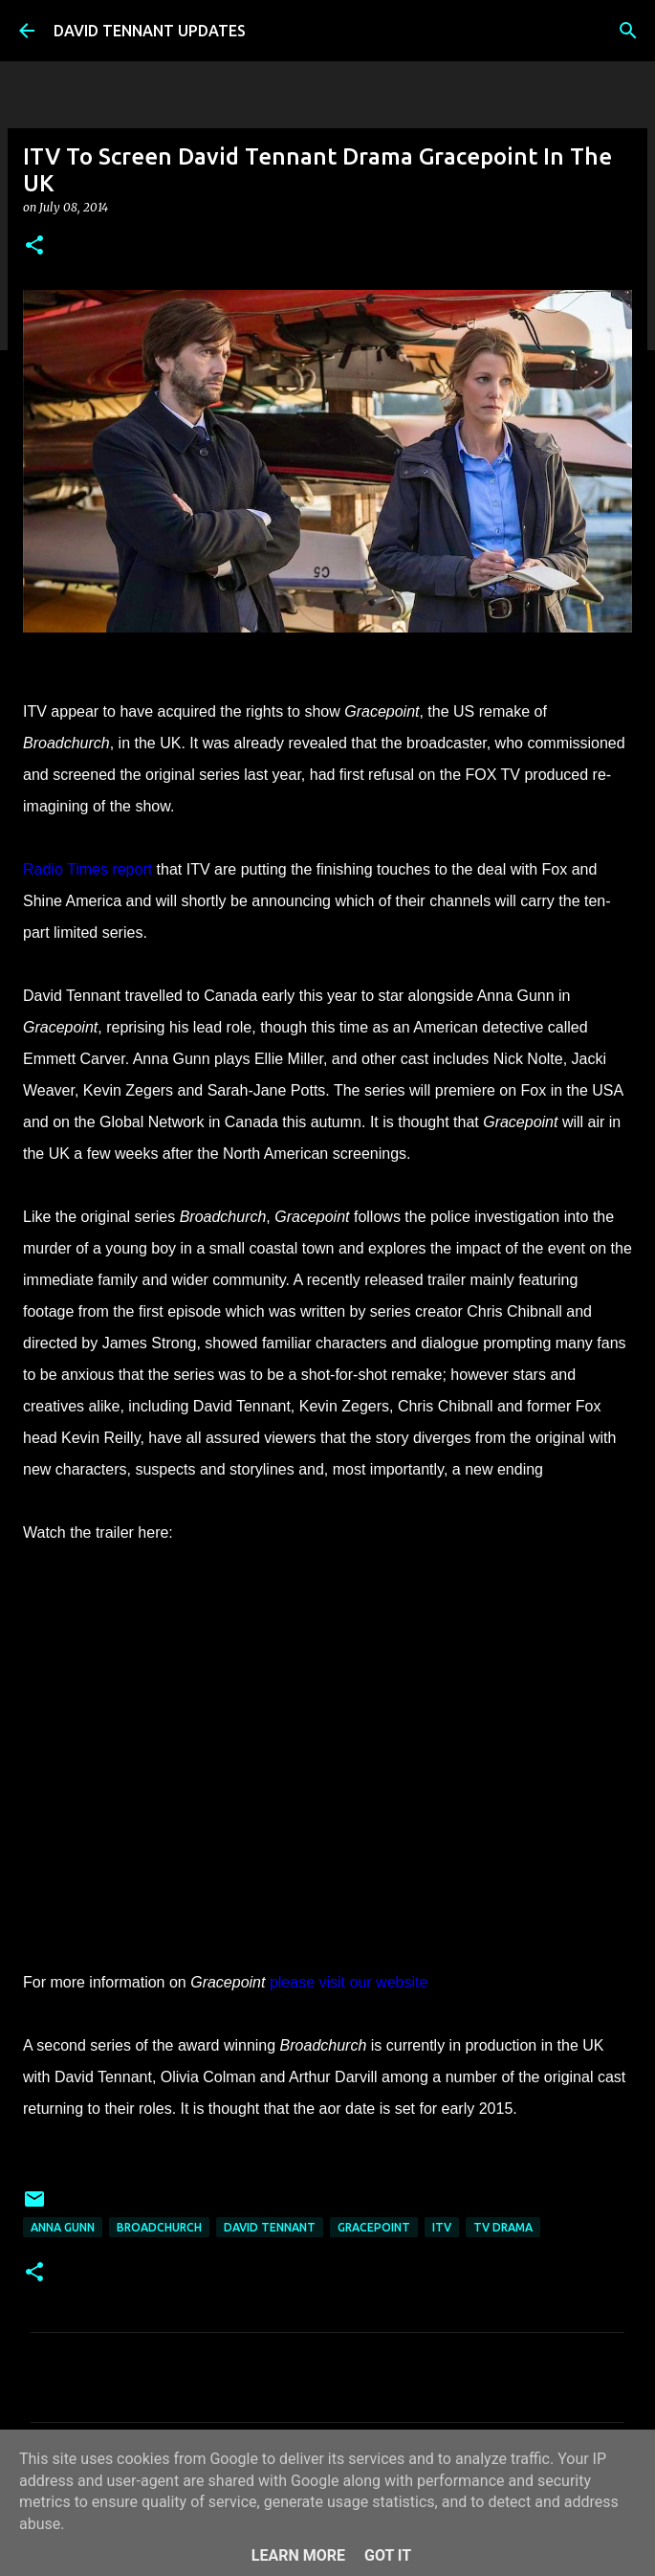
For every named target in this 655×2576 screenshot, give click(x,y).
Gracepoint (374, 2227)
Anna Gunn (63, 2227)
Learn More (298, 2555)
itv (441, 2227)
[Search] (628, 31)
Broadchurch (159, 2227)
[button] (34, 246)
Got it (387, 2555)
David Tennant (270, 2227)
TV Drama (503, 2227)
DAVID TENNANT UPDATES (150, 30)
